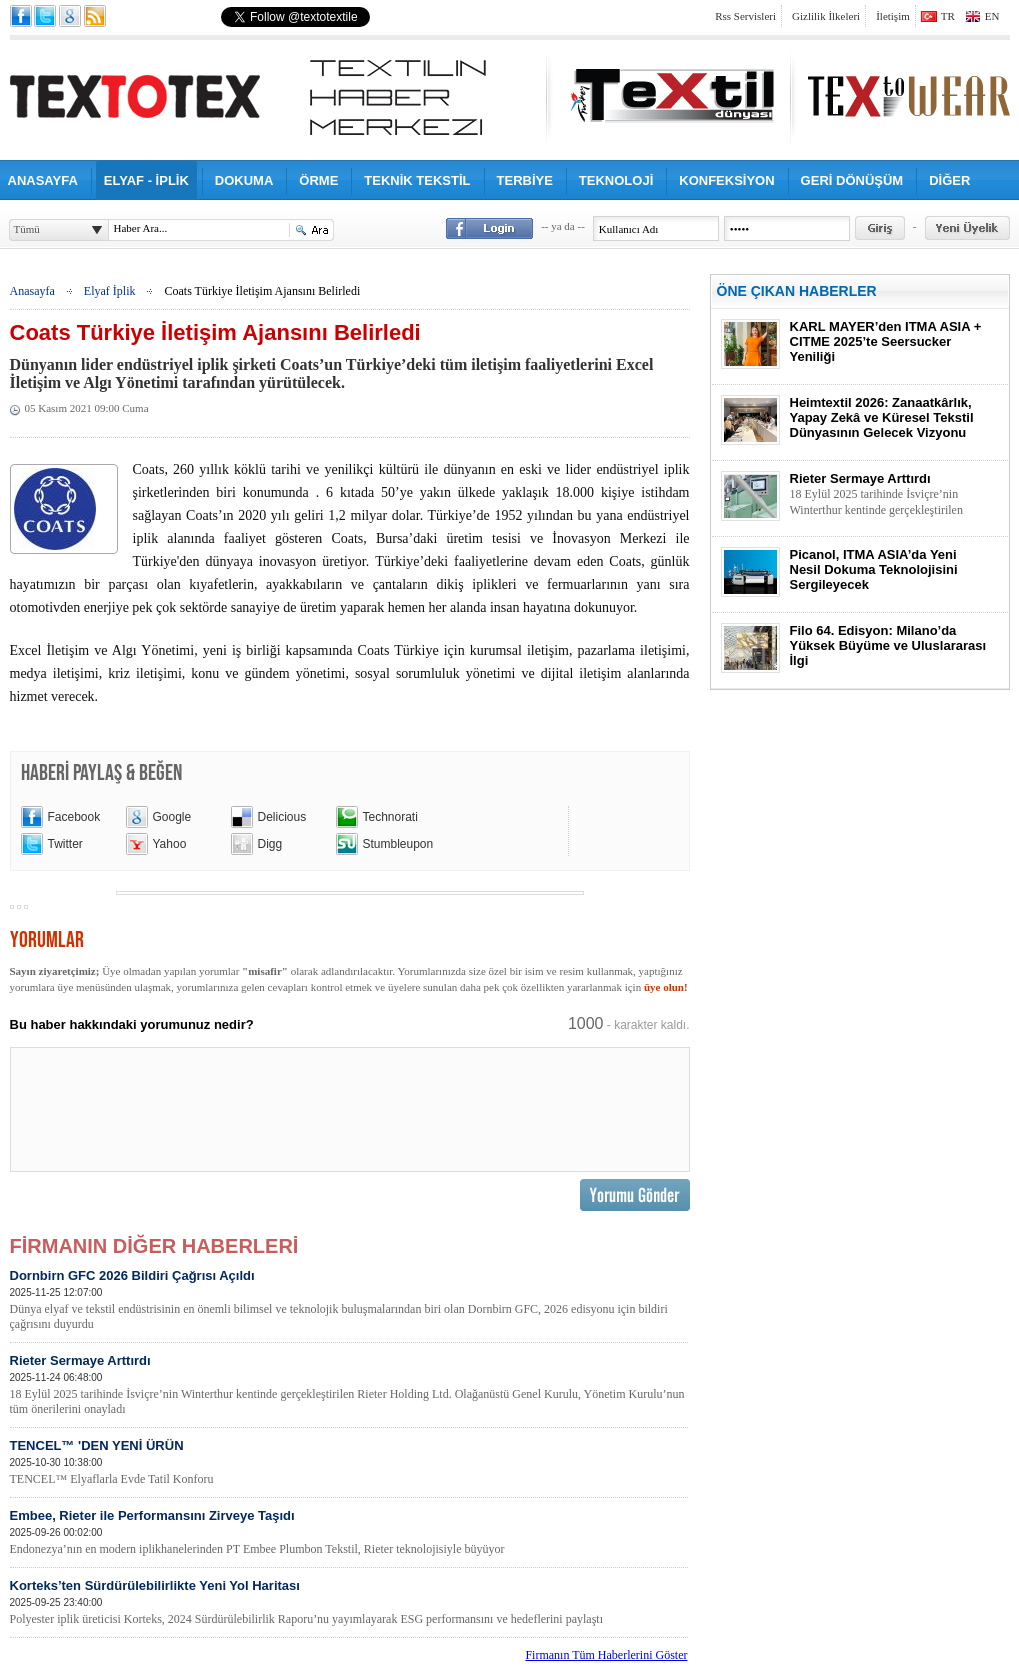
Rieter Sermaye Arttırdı (349, 1385)
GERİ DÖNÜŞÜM (852, 180)
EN (992, 16)
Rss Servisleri (745, 16)
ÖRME (318, 180)
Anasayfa (32, 291)
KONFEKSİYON (726, 180)
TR (948, 16)
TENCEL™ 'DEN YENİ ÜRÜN (349, 1462)
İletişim (893, 16)
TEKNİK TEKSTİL (417, 180)
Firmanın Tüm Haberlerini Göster (606, 1655)
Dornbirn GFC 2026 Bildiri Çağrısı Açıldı (349, 1300)
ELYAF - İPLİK (146, 180)
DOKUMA (244, 180)
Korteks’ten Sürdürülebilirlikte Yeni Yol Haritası (349, 1602)
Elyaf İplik (110, 291)
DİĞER (949, 180)
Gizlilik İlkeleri (826, 16)
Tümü (27, 229)
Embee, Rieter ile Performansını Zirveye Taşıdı (349, 1532)
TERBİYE (525, 180)
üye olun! (666, 987)
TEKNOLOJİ (616, 180)
